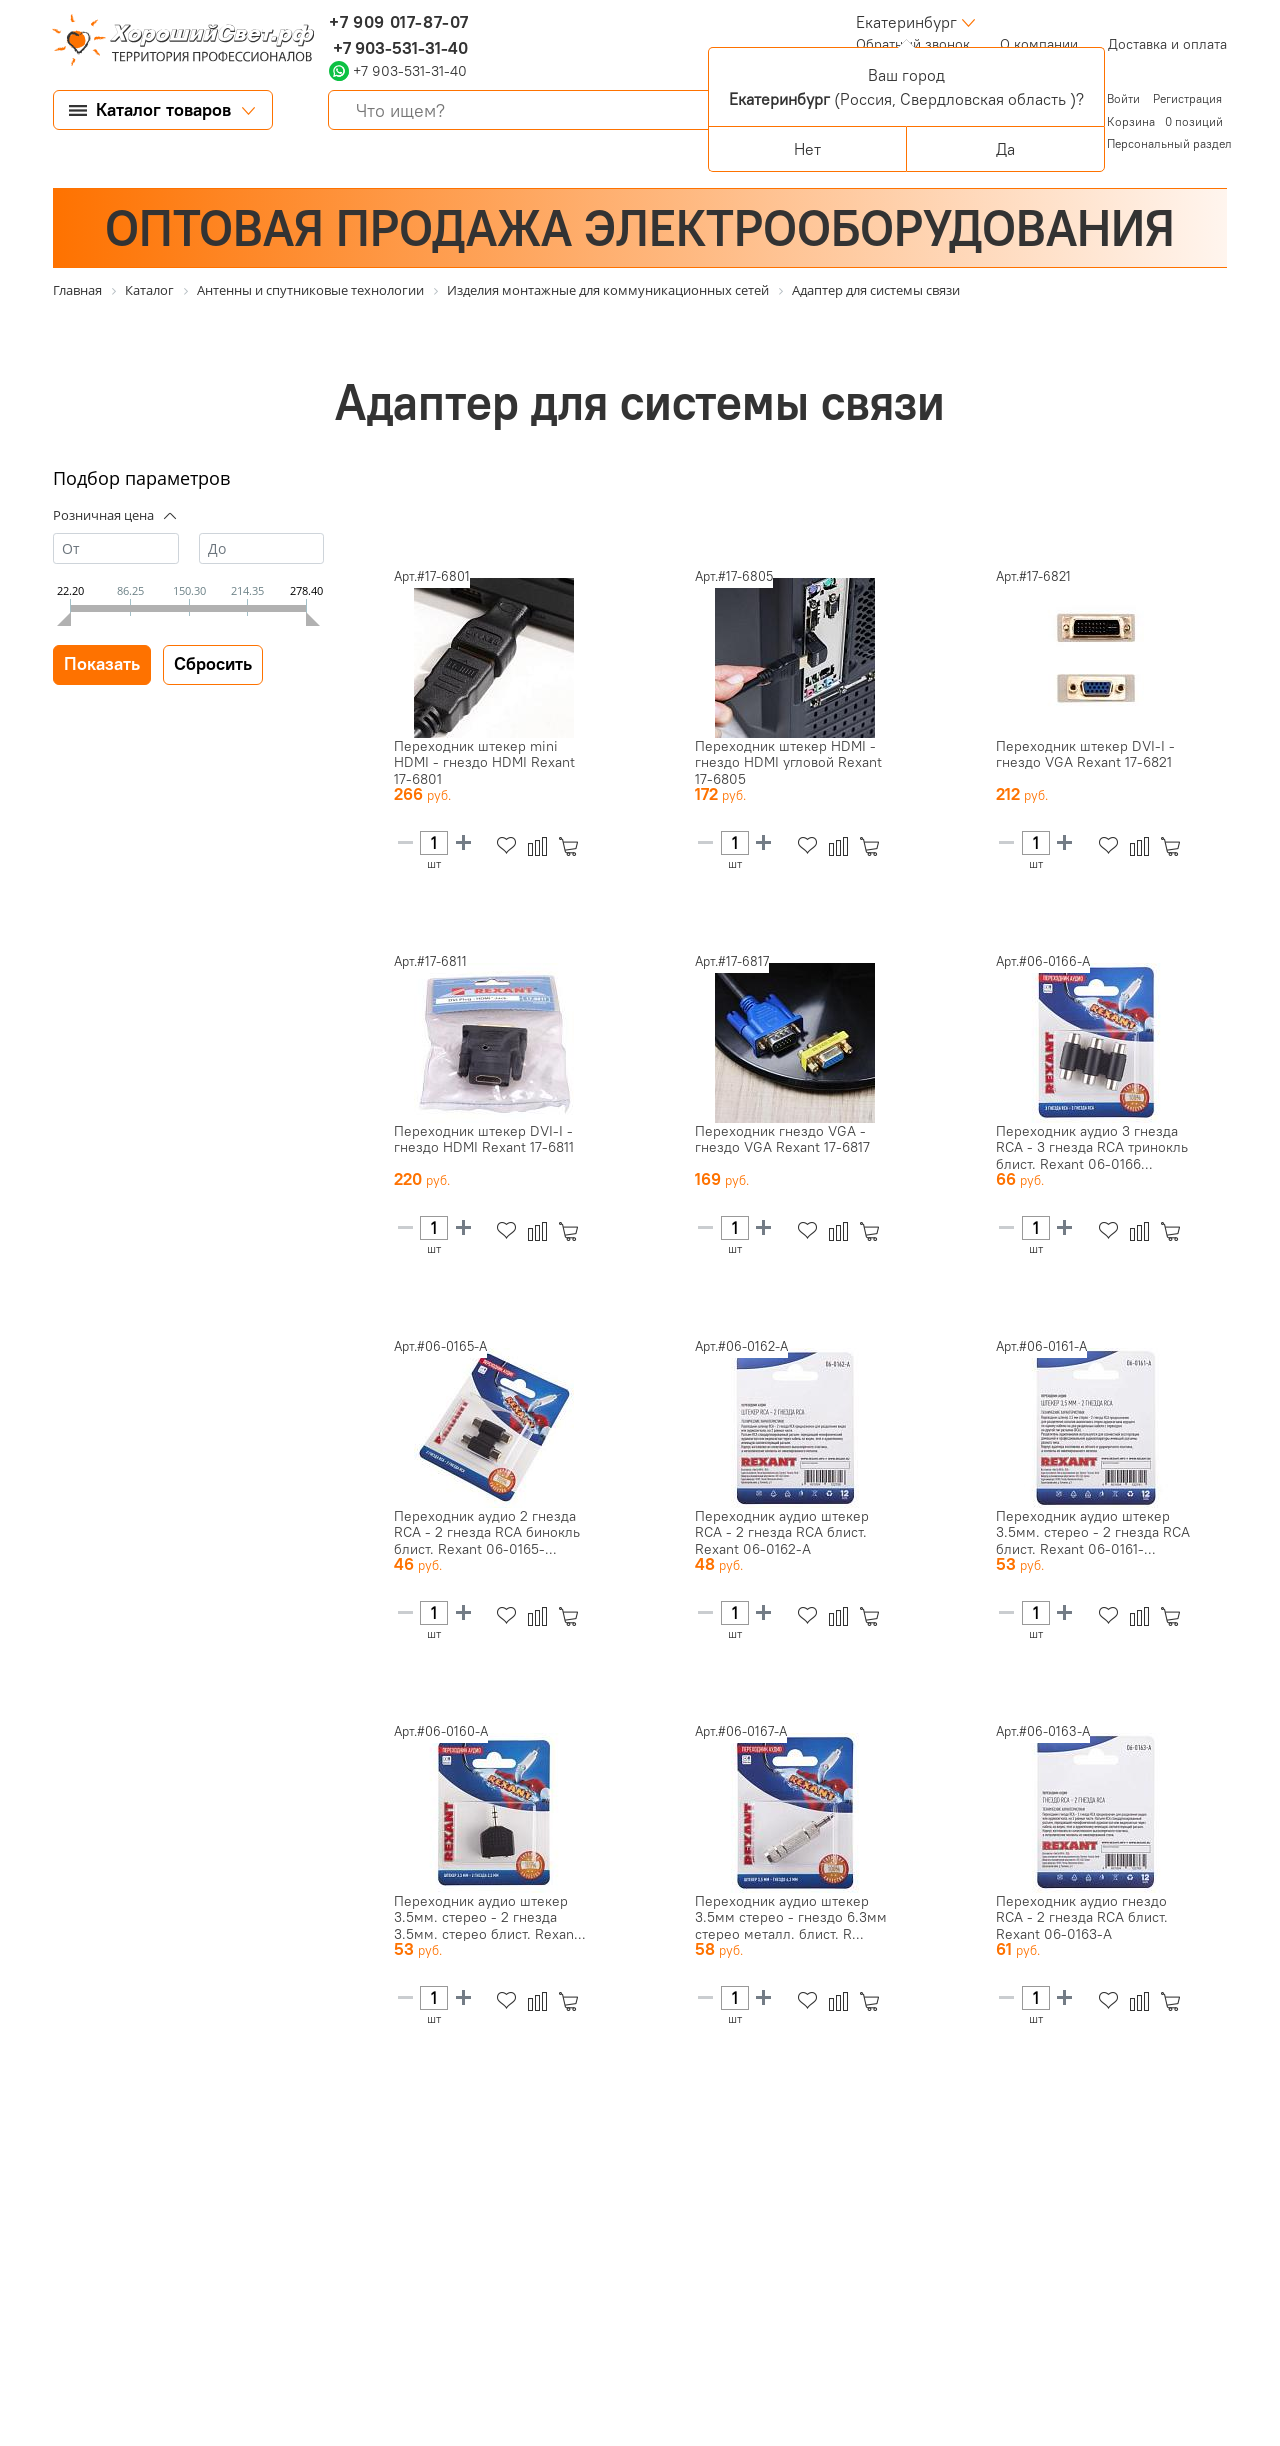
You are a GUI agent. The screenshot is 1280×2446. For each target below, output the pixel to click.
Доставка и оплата (1167, 44)
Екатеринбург (906, 22)
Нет (807, 149)
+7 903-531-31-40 (398, 48)
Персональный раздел (1169, 143)
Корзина (1131, 121)
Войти (1125, 98)
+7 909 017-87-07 (399, 22)
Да (1005, 149)
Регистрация (1187, 98)
